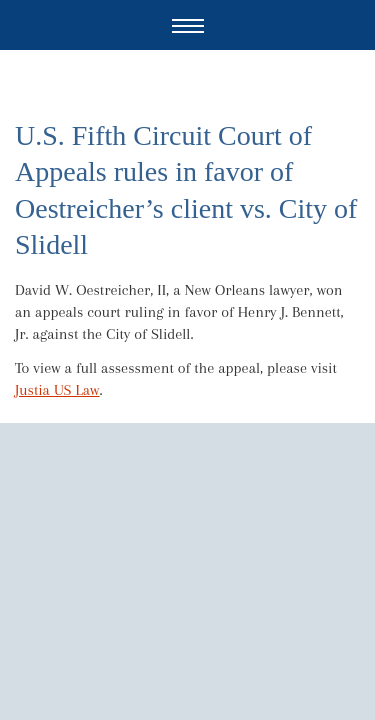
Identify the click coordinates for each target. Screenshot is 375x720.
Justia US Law (57, 390)
